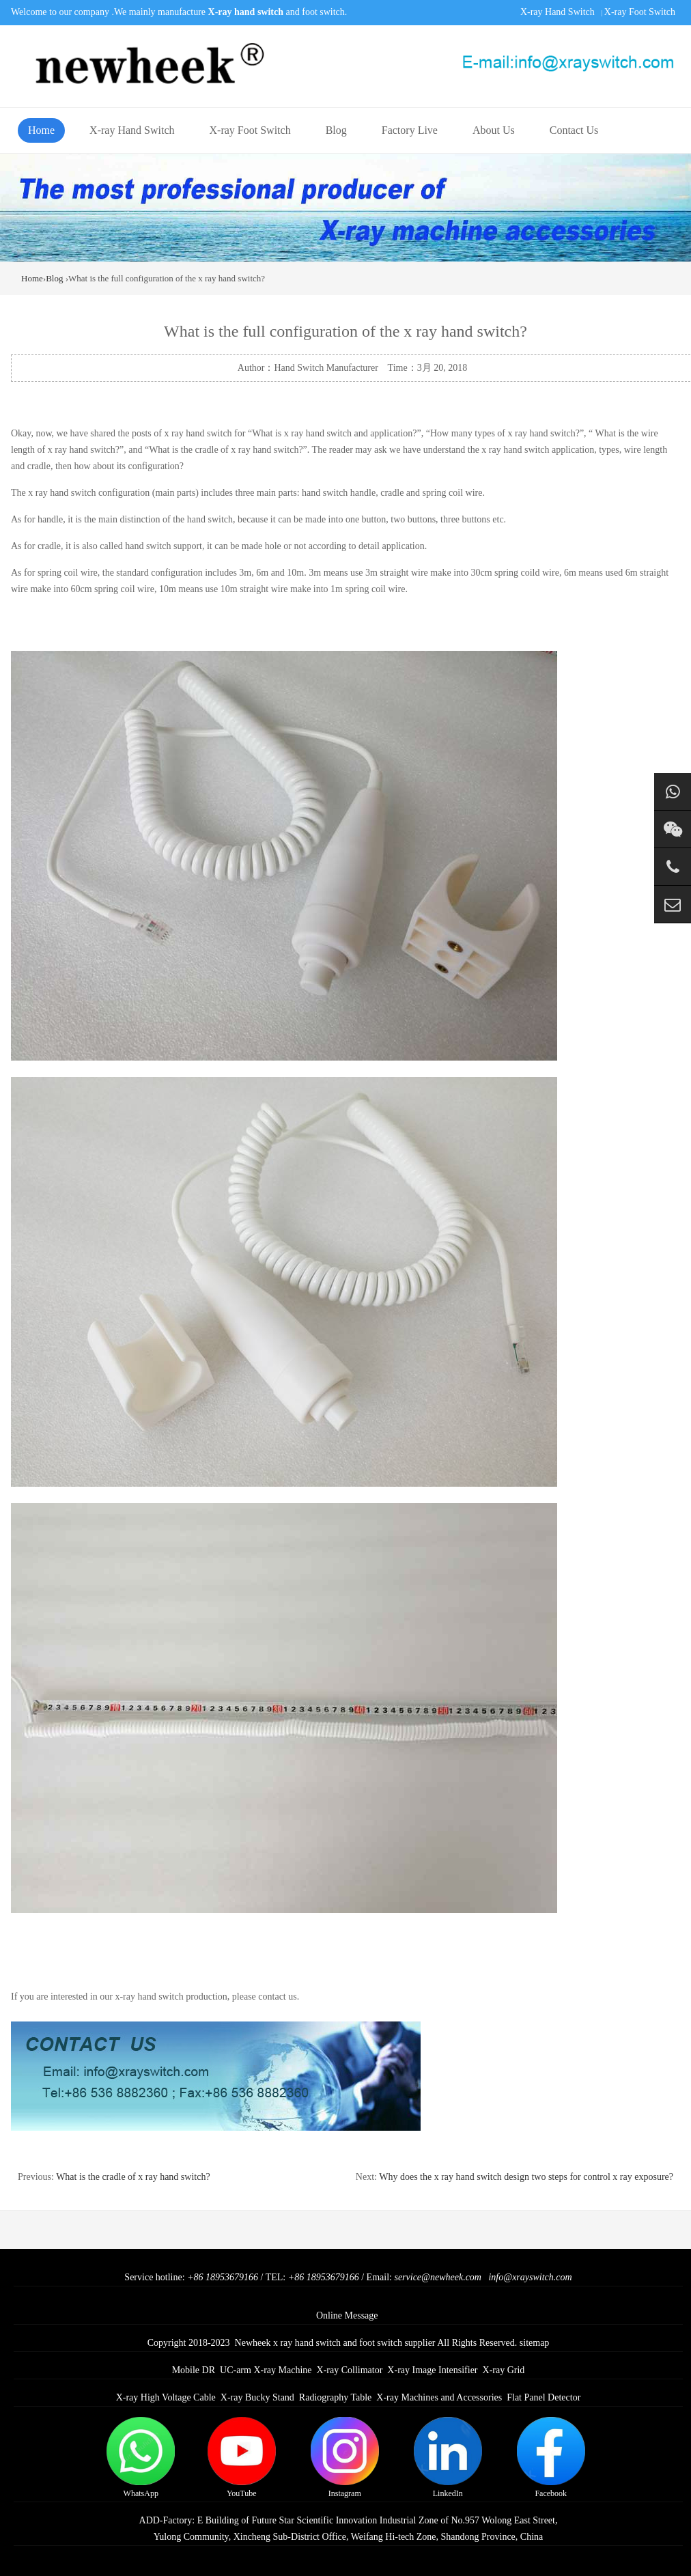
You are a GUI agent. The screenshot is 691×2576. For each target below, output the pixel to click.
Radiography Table (335, 2397)
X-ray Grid (504, 2370)
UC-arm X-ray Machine (266, 2370)
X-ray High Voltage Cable (166, 2397)
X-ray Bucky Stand (257, 2397)
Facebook (551, 2457)
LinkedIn (448, 2457)
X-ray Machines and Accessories (439, 2397)
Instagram (345, 2457)
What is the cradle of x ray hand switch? (133, 2177)
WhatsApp (141, 2457)
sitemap (535, 2343)
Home (41, 130)
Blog (336, 130)
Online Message (347, 2315)
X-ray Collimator (350, 2370)
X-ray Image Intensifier (432, 2370)
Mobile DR (193, 2370)
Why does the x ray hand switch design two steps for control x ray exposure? (526, 2177)
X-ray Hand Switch (557, 12)
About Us (494, 130)
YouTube (242, 2457)
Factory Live (410, 130)
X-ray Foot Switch (639, 12)
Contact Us (574, 130)
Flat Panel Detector (543, 2397)
